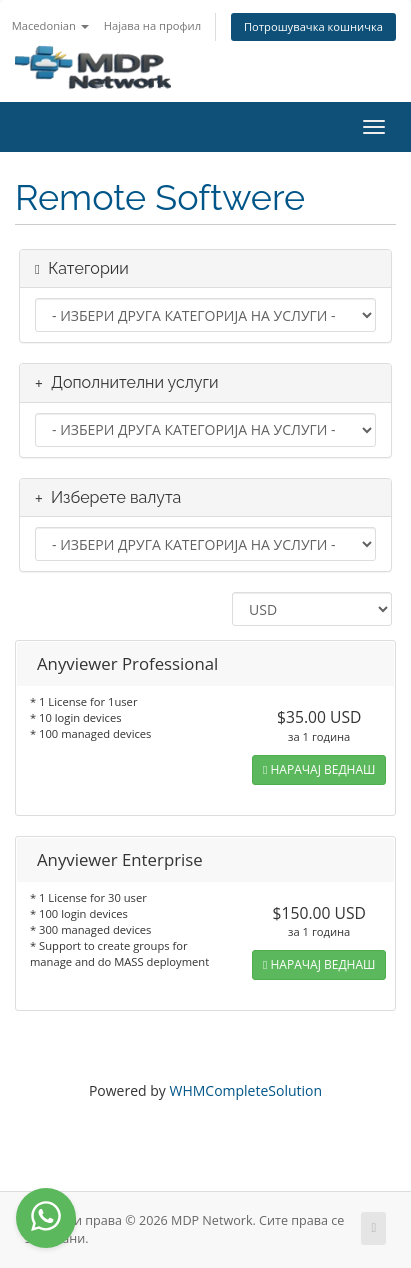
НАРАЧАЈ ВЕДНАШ (319, 769)
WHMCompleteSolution (245, 1090)
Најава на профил (152, 25)
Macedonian (50, 25)
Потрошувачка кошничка (313, 26)
